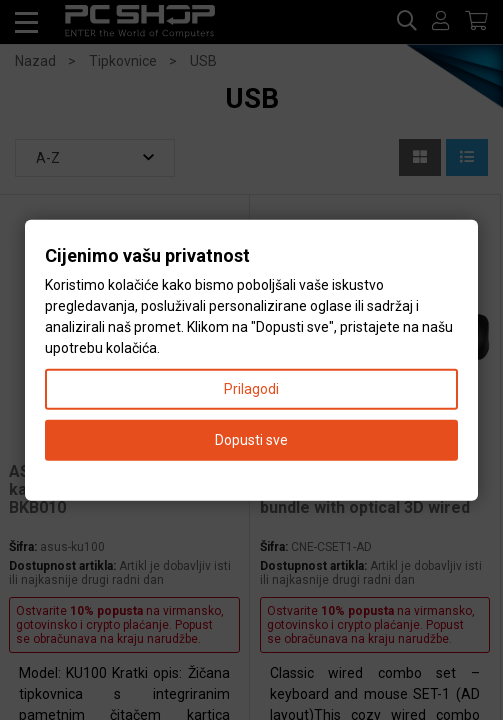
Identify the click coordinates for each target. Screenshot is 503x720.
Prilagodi (251, 388)
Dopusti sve (251, 439)
